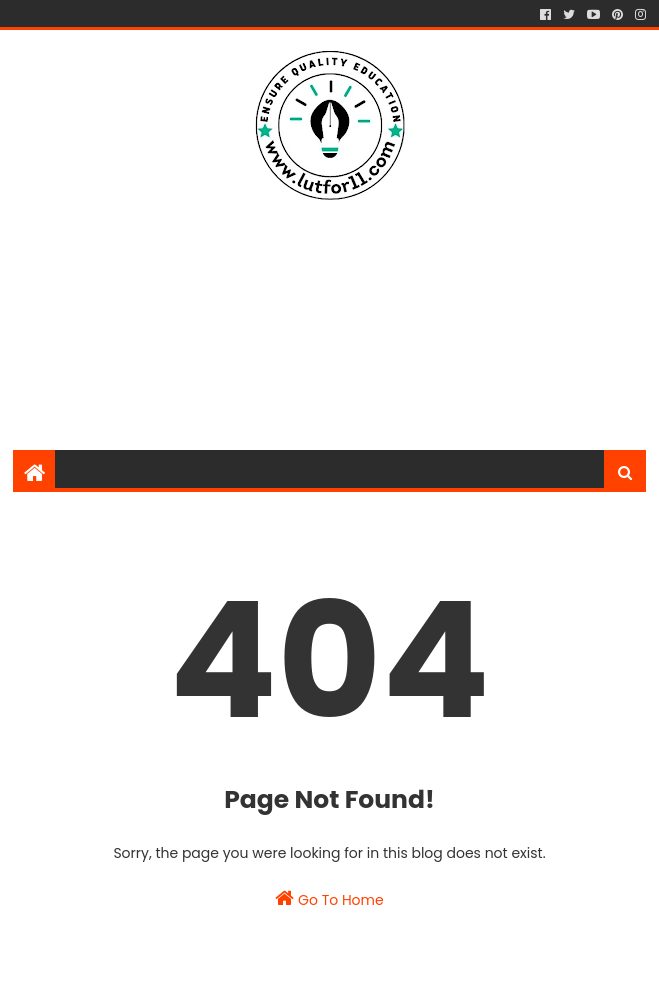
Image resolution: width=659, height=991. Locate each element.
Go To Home (329, 899)
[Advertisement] (335, 284)
